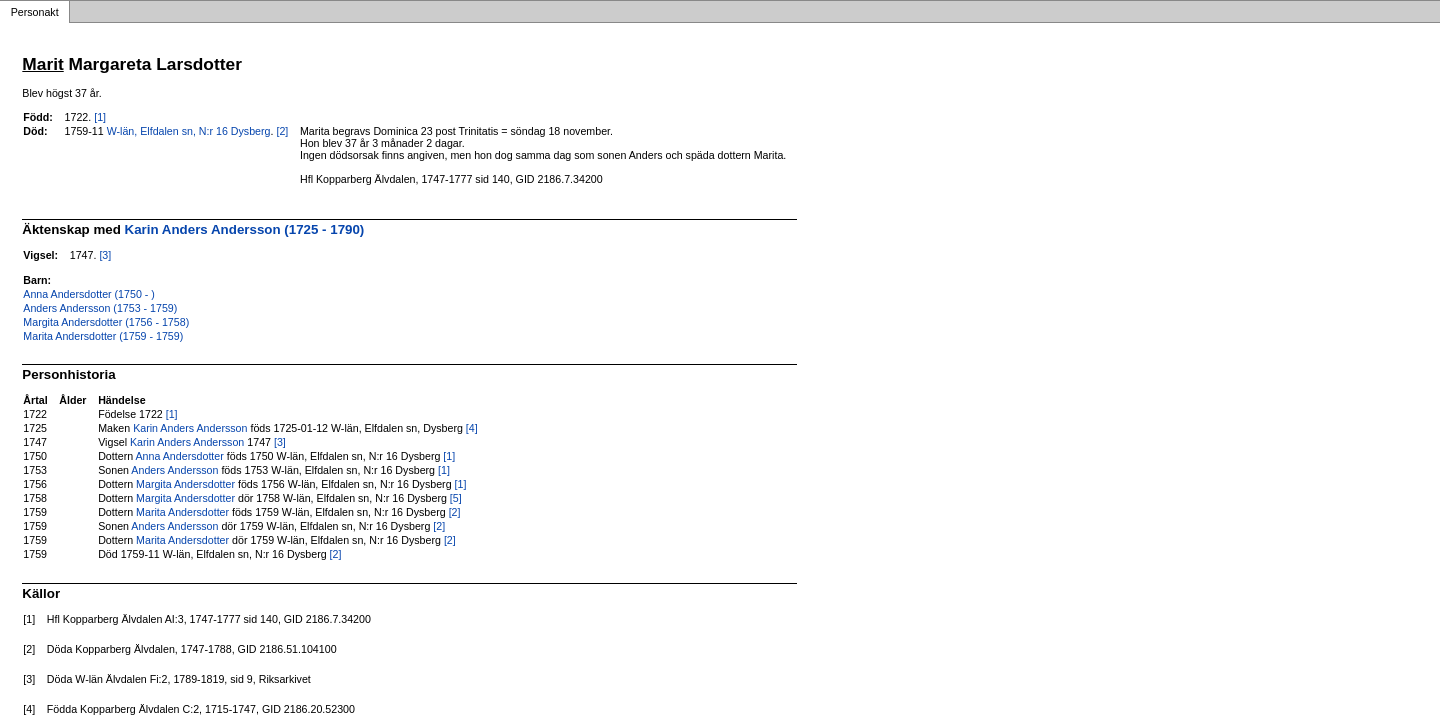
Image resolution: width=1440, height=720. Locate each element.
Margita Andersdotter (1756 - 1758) (106, 322)
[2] (282, 131)
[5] (456, 498)
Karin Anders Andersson (190, 428)
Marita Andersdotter (182, 512)
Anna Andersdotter (180, 456)
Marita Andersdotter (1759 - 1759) (103, 336)
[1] (100, 117)
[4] (472, 428)
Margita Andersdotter (185, 484)
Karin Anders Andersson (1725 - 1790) (245, 229)
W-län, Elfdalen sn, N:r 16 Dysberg (189, 131)
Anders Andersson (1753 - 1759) (100, 308)
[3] (105, 255)
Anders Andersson (174, 470)
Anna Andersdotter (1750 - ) (89, 294)
